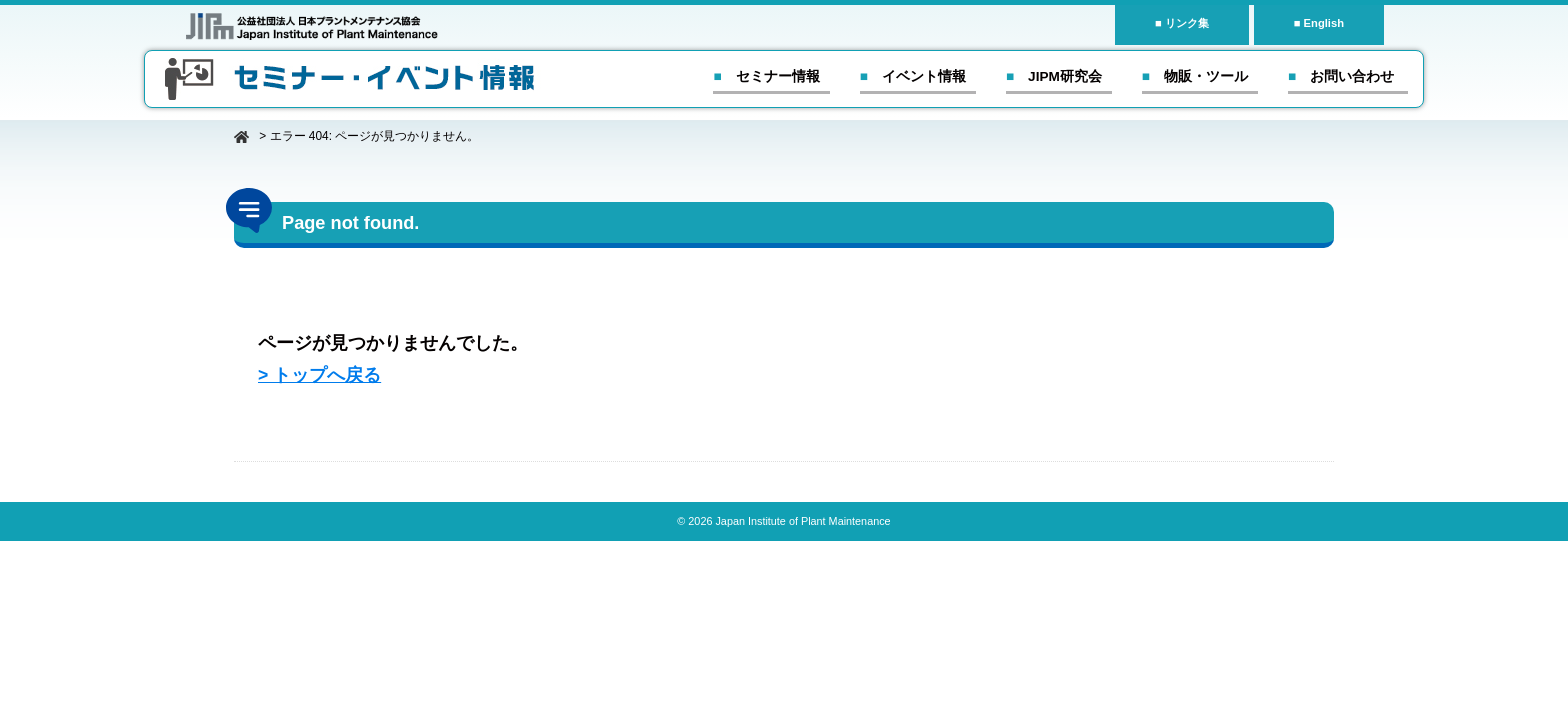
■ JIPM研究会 (1054, 76)
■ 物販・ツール (1195, 76)
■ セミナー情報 (766, 76)
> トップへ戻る (319, 375)
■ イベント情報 (913, 76)
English (1324, 23)
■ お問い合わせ (1341, 76)
